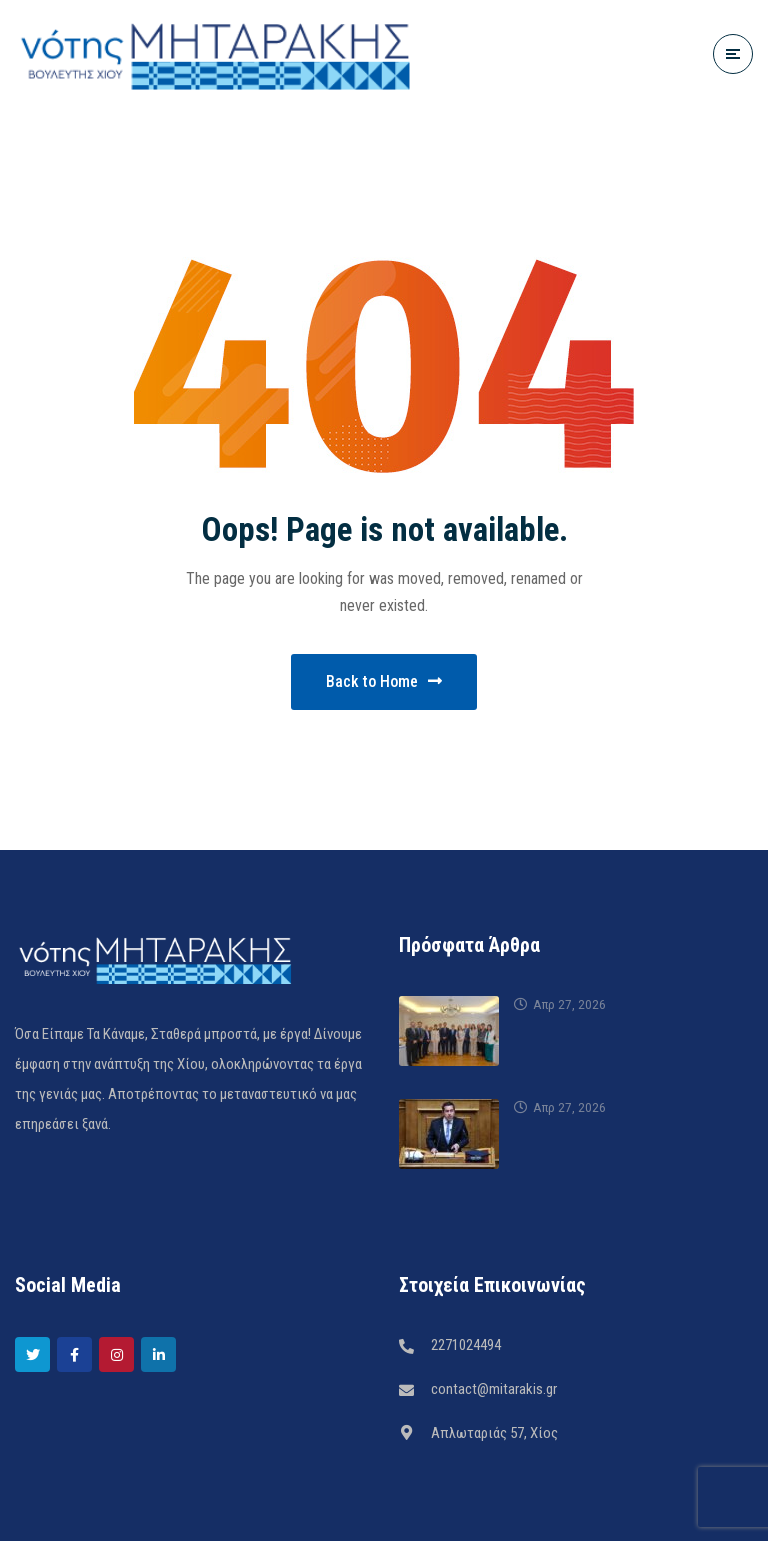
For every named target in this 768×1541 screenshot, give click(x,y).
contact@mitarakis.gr (494, 1389)
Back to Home (384, 681)
